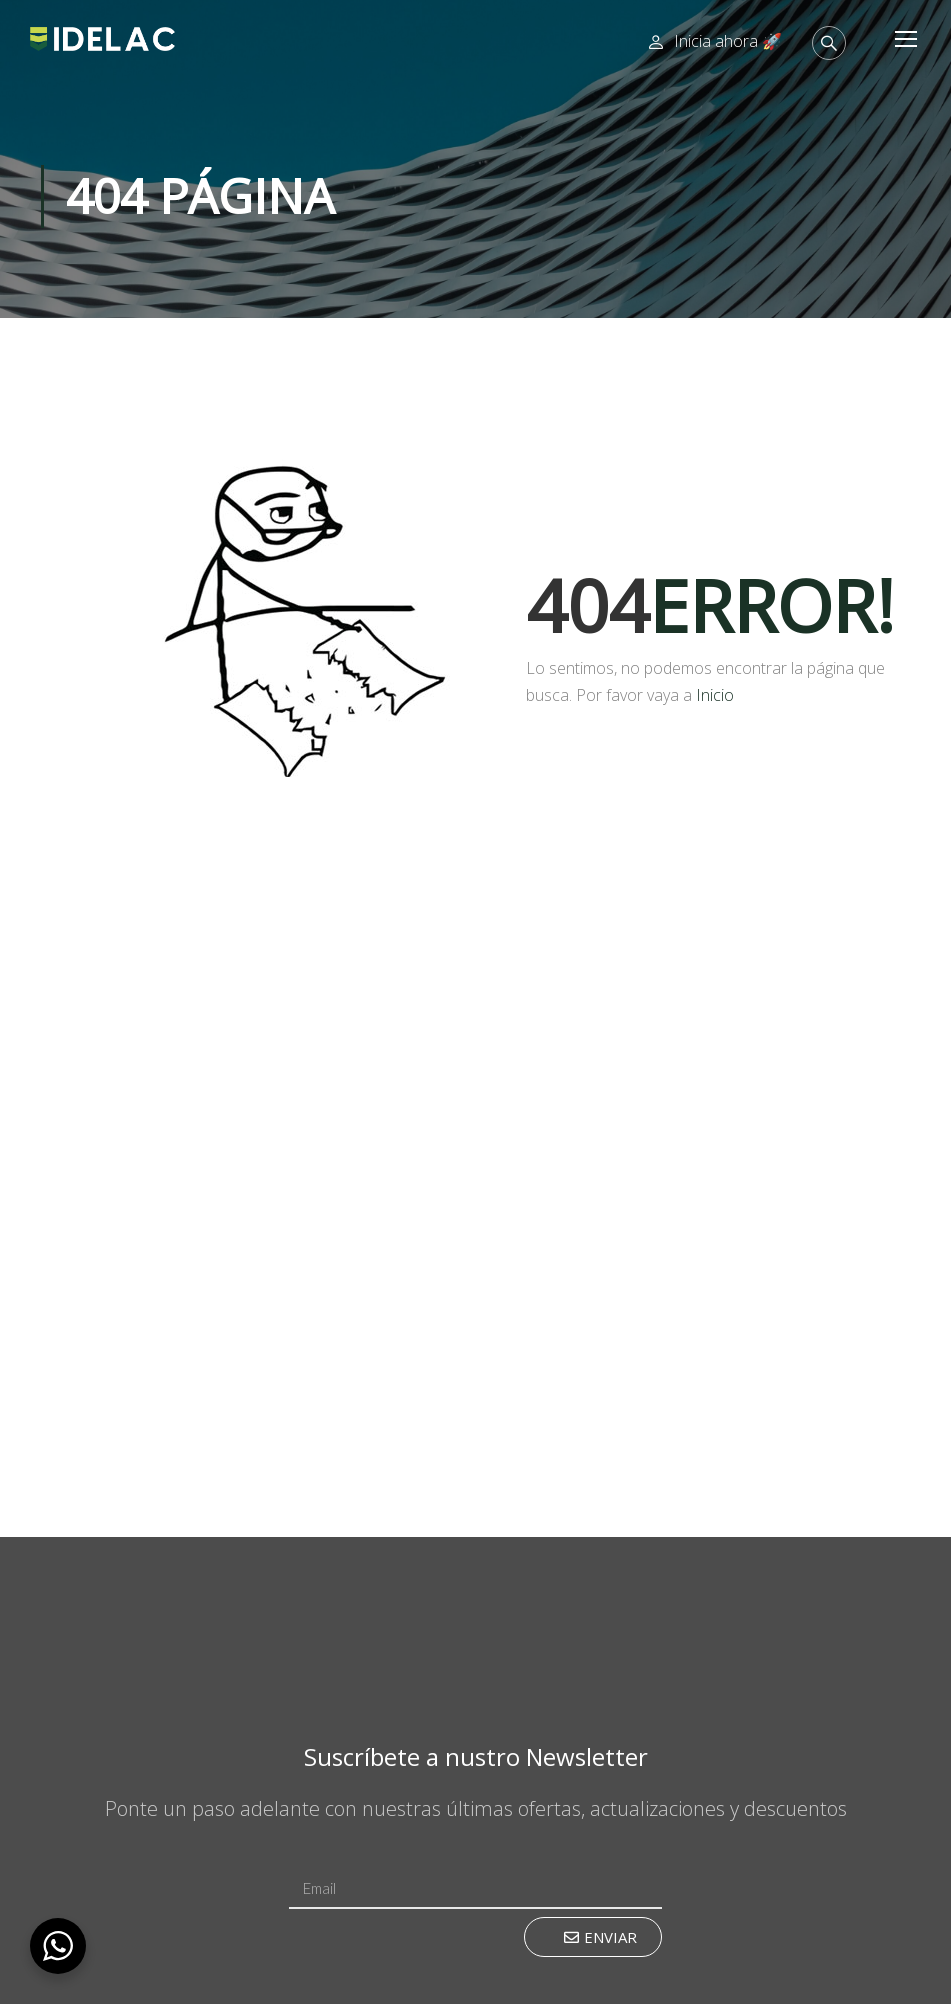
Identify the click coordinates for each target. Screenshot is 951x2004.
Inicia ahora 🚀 (728, 41)
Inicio (715, 695)
